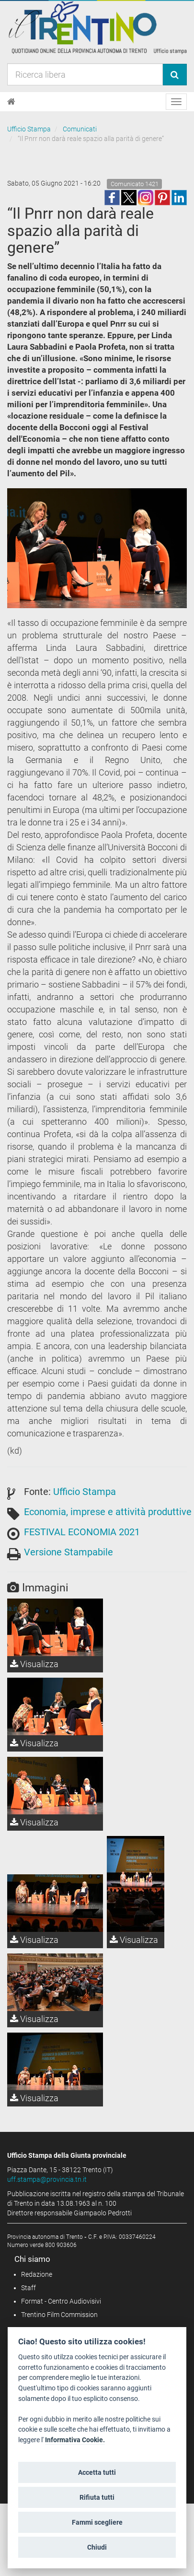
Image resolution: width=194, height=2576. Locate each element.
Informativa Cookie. (75, 2440)
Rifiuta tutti (97, 2497)
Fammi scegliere (97, 2522)
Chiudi (97, 2547)
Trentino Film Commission (59, 2314)
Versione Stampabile (68, 1552)
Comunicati (80, 129)
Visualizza (34, 1664)
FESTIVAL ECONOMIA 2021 (82, 1532)
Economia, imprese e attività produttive (108, 1511)
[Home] (11, 101)
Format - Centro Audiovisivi (61, 2301)
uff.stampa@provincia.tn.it (47, 2179)
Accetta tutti (97, 2472)
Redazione (36, 2274)
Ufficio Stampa (29, 129)
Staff (28, 2288)
